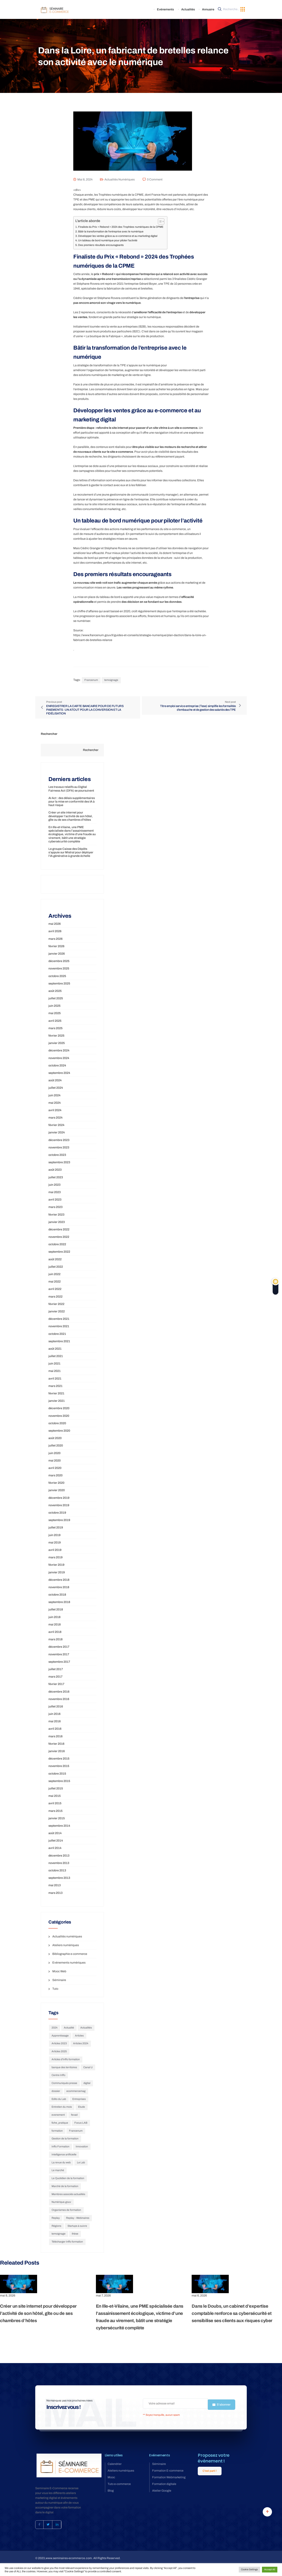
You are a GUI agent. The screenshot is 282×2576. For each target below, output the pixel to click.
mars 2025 (55, 1035)
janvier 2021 (56, 1407)
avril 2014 (54, 1854)
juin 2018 (54, 1623)
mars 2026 (55, 945)
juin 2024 (54, 1102)
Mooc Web (59, 1978)
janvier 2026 (56, 960)
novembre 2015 (58, 1772)
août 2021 (55, 1355)
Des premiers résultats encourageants (101, 251)
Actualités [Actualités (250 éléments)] (86, 2034)
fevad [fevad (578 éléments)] (74, 2121)
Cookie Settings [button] (249, 2569)
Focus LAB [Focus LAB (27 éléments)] (80, 2129)
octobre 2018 (57, 1601)
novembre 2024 (58, 1064)
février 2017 (56, 1690)
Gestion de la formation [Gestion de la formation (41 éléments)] (65, 2145)
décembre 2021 (58, 1325)
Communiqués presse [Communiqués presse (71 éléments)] (64, 2090)
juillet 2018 (55, 1616)
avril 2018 (54, 1638)
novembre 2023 (58, 1154)
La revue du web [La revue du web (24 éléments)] (61, 2169)
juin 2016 (54, 1720)
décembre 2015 (58, 1765)
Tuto (55, 1995)
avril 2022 (54, 1295)
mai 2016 (54, 1728)
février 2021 (56, 1400)
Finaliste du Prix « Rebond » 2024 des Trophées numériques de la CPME (120, 233)
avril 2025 (54, 1027)
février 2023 (56, 1221)
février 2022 (56, 1310)
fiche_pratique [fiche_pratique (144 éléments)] (60, 2129)
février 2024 (56, 1131)
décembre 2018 (58, 1586)
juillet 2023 (55, 1184)
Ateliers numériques (65, 1952)
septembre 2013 (59, 1884)
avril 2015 (54, 1810)
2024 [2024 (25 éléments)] (55, 2034)
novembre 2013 (58, 1869)
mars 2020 (55, 1482)
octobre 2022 (57, 1251)
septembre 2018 (59, 1608)
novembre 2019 (58, 1512)
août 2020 (55, 1444)
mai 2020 (54, 1467)
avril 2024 (54, 1117)
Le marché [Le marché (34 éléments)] (58, 2177)
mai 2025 (54, 1020)
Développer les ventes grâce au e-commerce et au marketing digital (117, 242)
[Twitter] (50, 2529)
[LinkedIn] (59, 2529)
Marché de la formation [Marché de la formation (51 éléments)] (65, 2193)
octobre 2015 (57, 1780)
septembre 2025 (59, 990)
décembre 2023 (58, 1146)
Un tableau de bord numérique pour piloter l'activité (108, 247)
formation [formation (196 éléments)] (57, 2137)
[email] (175, 2410)
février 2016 (56, 1750)
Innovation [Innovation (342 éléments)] (82, 2153)
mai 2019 (54, 1549)
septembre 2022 (59, 1258)
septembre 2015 (59, 1787)
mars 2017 (55, 1683)
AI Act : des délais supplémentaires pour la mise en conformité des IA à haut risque (71, 808)
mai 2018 (54, 1631)
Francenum (91, 686)
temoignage (111, 686)
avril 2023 (54, 1206)
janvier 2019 (56, 1579)
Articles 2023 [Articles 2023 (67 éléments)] (59, 2050)
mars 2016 (55, 1743)
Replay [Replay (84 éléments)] (56, 2224)
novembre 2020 (58, 1422)
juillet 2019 (55, 1534)
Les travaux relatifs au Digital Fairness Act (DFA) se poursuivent (71, 795)
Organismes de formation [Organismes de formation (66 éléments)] (66, 2216)
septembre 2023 (59, 1169)
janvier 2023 (56, 1228)
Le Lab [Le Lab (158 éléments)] (81, 2169)
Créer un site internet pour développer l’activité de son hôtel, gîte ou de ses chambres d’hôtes (70, 823)
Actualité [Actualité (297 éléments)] (69, 2034)
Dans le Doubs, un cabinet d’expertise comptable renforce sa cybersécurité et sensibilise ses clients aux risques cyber (232, 2320)
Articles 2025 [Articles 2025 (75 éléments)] (59, 2058)
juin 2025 (54, 1012)
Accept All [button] (269, 2569)
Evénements (170, 9)
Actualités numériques (119, 179)
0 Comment (155, 179)
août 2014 (55, 1840)
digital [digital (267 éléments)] (86, 2090)
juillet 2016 (55, 1713)
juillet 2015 (55, 1795)
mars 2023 (55, 1213)
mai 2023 (54, 1199)
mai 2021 (54, 1377)
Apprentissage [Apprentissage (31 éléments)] (60, 2042)
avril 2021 (54, 1385)
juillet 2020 (55, 1452)
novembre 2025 (58, 975)
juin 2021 (54, 1370)
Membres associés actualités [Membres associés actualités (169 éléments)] (68, 2200)
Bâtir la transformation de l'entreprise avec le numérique (110, 238)
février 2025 (56, 1042)
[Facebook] (40, 2529)
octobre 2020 (57, 1430)
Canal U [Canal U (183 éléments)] (88, 2074)
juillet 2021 (55, 1363)
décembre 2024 (58, 1057)
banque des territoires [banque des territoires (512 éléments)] (64, 2074)
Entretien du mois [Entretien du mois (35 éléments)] (62, 2113)
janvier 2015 (56, 1825)
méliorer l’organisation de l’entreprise (98, 377)
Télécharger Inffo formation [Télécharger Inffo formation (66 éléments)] (67, 2248)
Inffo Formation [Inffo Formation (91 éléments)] (60, 2153)
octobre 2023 (57, 1161)
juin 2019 (54, 1541)
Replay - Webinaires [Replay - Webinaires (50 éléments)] (77, 2224)
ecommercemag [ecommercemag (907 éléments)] (76, 2098)
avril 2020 (54, 1474)
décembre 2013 (58, 1862)
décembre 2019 (58, 1504)
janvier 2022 (56, 1318)
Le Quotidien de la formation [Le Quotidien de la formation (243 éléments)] (68, 2185)
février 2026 (56, 953)
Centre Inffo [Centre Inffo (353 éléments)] (58, 2082)
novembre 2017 (58, 1661)
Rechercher (49, 740)
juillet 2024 (55, 1094)
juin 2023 (54, 1191)
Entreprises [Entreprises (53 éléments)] (79, 2105)
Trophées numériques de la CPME (121, 201)
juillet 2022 (55, 1273)
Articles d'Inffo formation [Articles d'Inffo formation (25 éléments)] (66, 2066)
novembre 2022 (58, 1243)
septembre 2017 (59, 1668)
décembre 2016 (58, 1698)
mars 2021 (55, 1392)
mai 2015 (54, 1802)
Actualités (190, 9)
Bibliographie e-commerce (69, 1960)
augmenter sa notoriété (140, 377)
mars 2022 (55, 1303)
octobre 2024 (57, 1072)
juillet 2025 (55, 1005)
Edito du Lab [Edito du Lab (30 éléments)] (59, 2105)
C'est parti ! (210, 2475)
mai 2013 (54, 1892)
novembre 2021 (58, 1333)
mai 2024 (54, 1109)
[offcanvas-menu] (242, 9)
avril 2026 (54, 938)
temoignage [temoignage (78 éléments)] (58, 2240)
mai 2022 (54, 1288)
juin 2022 (54, 1281)
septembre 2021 (59, 1348)
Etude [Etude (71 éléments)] (81, 2113)
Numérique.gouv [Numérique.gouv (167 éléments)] (61, 2208)
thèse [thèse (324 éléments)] (75, 2240)
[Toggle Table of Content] (159, 228)
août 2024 (55, 1087)
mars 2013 (55, 1899)
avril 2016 (54, 1735)
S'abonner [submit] (221, 2410)
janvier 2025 (56, 1049)
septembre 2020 (59, 1437)
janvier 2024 (56, 1139)
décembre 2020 (58, 1415)
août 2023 (55, 1176)
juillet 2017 (55, 1676)
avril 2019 (54, 1556)
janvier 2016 (56, 1758)
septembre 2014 (59, 1832)
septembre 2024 (59, 1079)
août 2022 (55, 1266)
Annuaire (209, 9)
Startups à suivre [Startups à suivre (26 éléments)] (77, 2232)
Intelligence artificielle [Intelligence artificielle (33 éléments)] (64, 2161)
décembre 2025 (58, 967)
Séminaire (59, 1986)
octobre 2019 (57, 1519)
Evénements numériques (69, 1969)
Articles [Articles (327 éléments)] (79, 2042)
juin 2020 (54, 1459)
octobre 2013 (57, 1877)
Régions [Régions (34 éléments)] (56, 2232)
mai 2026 (54, 930)
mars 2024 (55, 1124)
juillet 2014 (55, 1847)
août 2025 (55, 997)
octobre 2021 (57, 1340)
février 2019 (56, 1571)
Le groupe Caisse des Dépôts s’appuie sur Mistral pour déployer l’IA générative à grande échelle (70, 859)
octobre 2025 (57, 982)
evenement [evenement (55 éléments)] (58, 2121)
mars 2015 (55, 1817)
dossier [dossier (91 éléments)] (56, 2098)
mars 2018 (55, 1646)
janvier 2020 (56, 1497)
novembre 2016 (58, 1705)
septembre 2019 (59, 1526)
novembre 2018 (58, 1594)
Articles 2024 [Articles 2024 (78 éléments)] (80, 2050)
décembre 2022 (58, 1236)
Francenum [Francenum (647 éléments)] (76, 2137)
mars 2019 (55, 1564)
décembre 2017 (58, 1653)
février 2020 (56, 1489)
